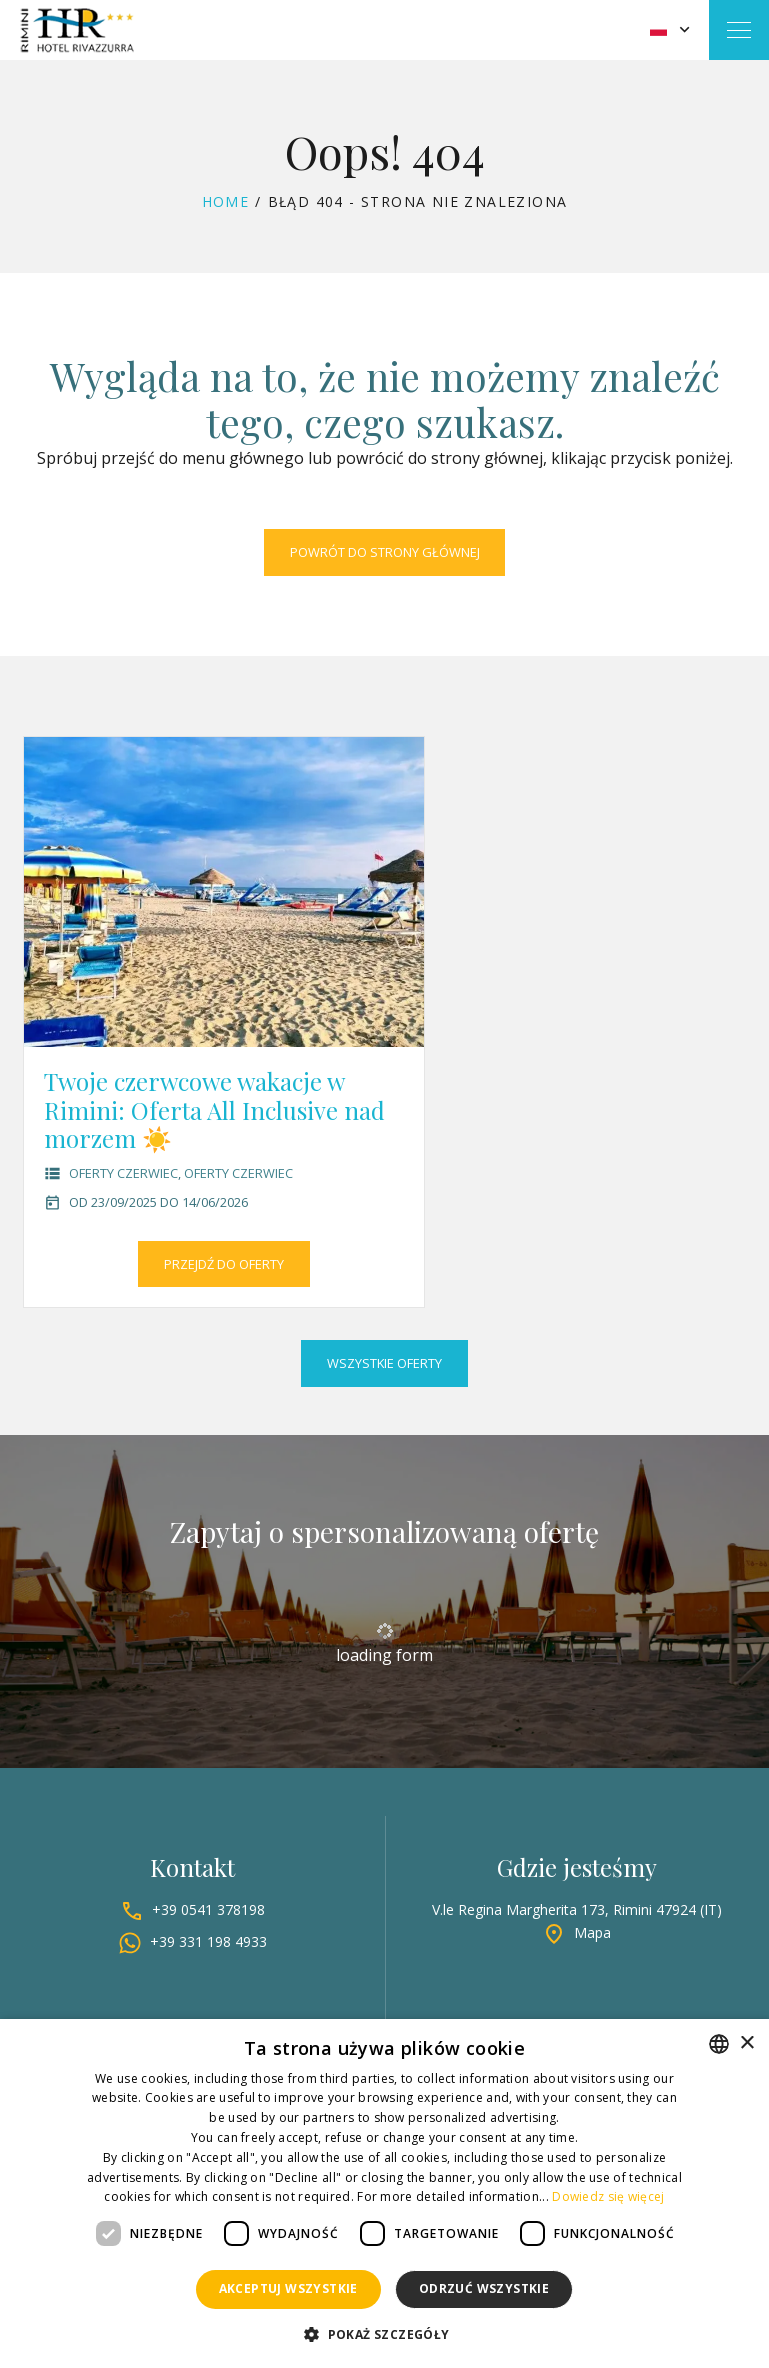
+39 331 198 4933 (208, 1941)
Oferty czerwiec (123, 1173)
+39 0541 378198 (208, 1909)
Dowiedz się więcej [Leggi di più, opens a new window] (608, 2196)
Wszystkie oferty (384, 1363)
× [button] (746, 2043)
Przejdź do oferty (224, 1264)
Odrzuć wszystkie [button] (484, 2288)
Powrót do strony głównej (385, 552)
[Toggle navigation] (739, 30)
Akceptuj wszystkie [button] (288, 2288)
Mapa (592, 1932)
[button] (384, 2334)
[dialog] (384, 2193)
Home (226, 201)
